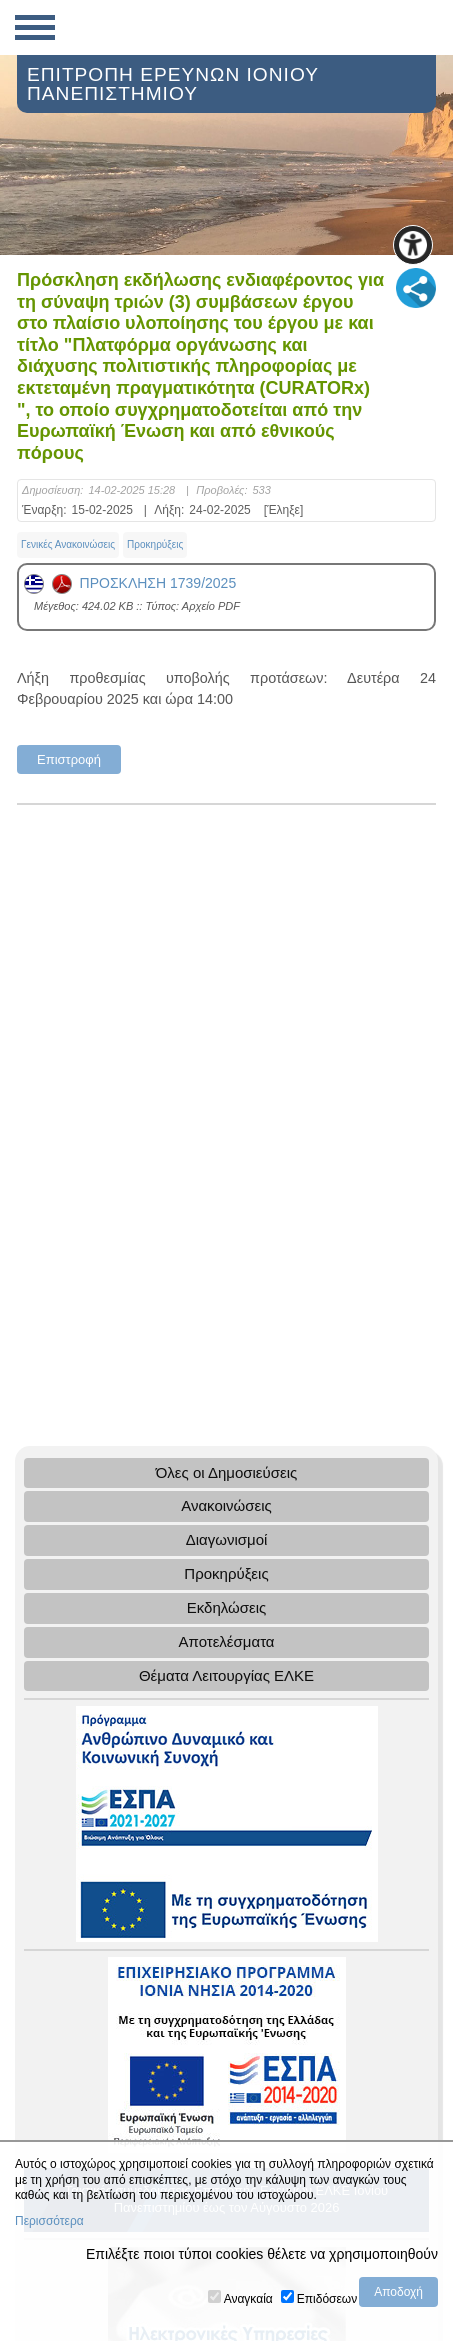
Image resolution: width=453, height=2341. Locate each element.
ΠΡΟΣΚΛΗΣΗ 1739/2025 (130, 583)
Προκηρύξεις (155, 544)
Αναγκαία (248, 2299)
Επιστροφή (69, 759)
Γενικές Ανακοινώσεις (68, 544)
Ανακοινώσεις (226, 1505)
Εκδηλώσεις (227, 1607)
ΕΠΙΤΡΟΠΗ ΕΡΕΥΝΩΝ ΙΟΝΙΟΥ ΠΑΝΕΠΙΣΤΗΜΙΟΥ (173, 84)
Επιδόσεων (327, 2299)
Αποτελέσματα (226, 1641)
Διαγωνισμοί (227, 1539)
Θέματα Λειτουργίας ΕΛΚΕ (226, 1675)
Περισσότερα (49, 2221)
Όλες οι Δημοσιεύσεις (227, 1472)
